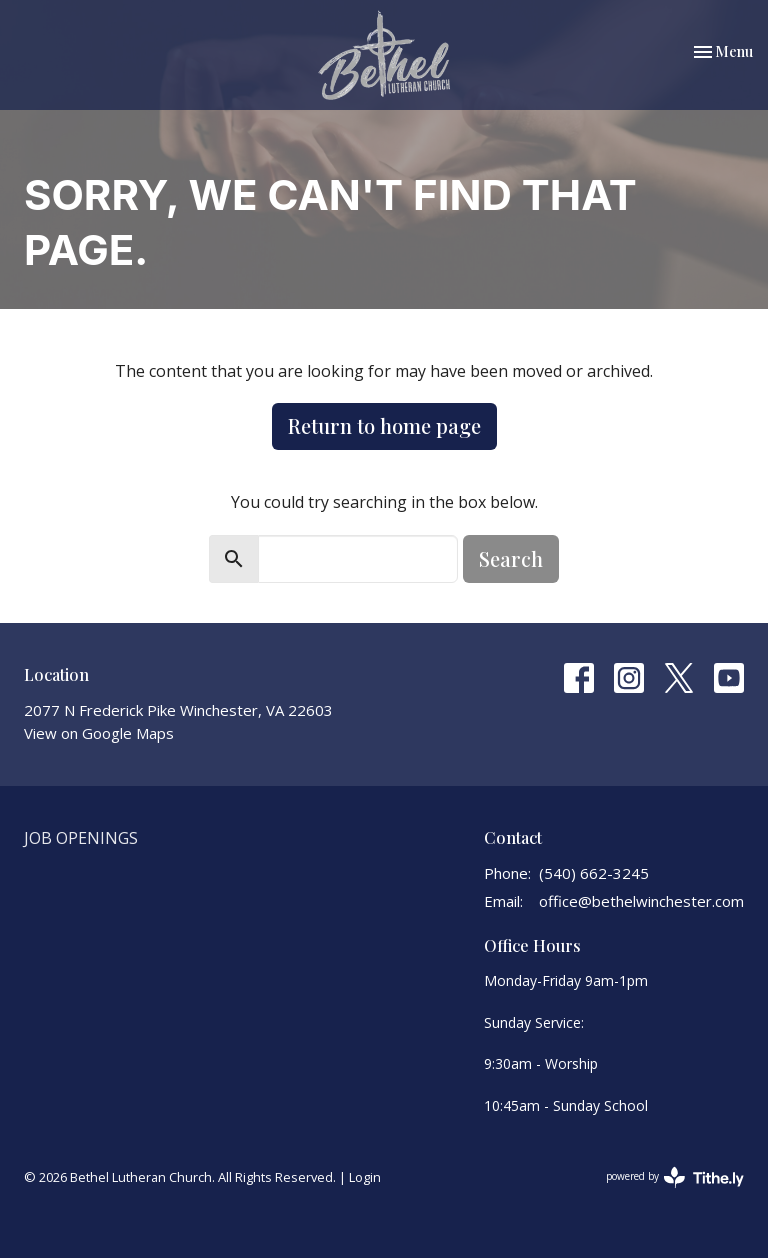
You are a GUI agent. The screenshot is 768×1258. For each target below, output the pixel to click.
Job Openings (81, 838)
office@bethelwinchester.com (641, 901)
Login (365, 1177)
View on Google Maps (99, 733)
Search (511, 558)
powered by (675, 1177)
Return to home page (384, 425)
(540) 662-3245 (594, 873)
